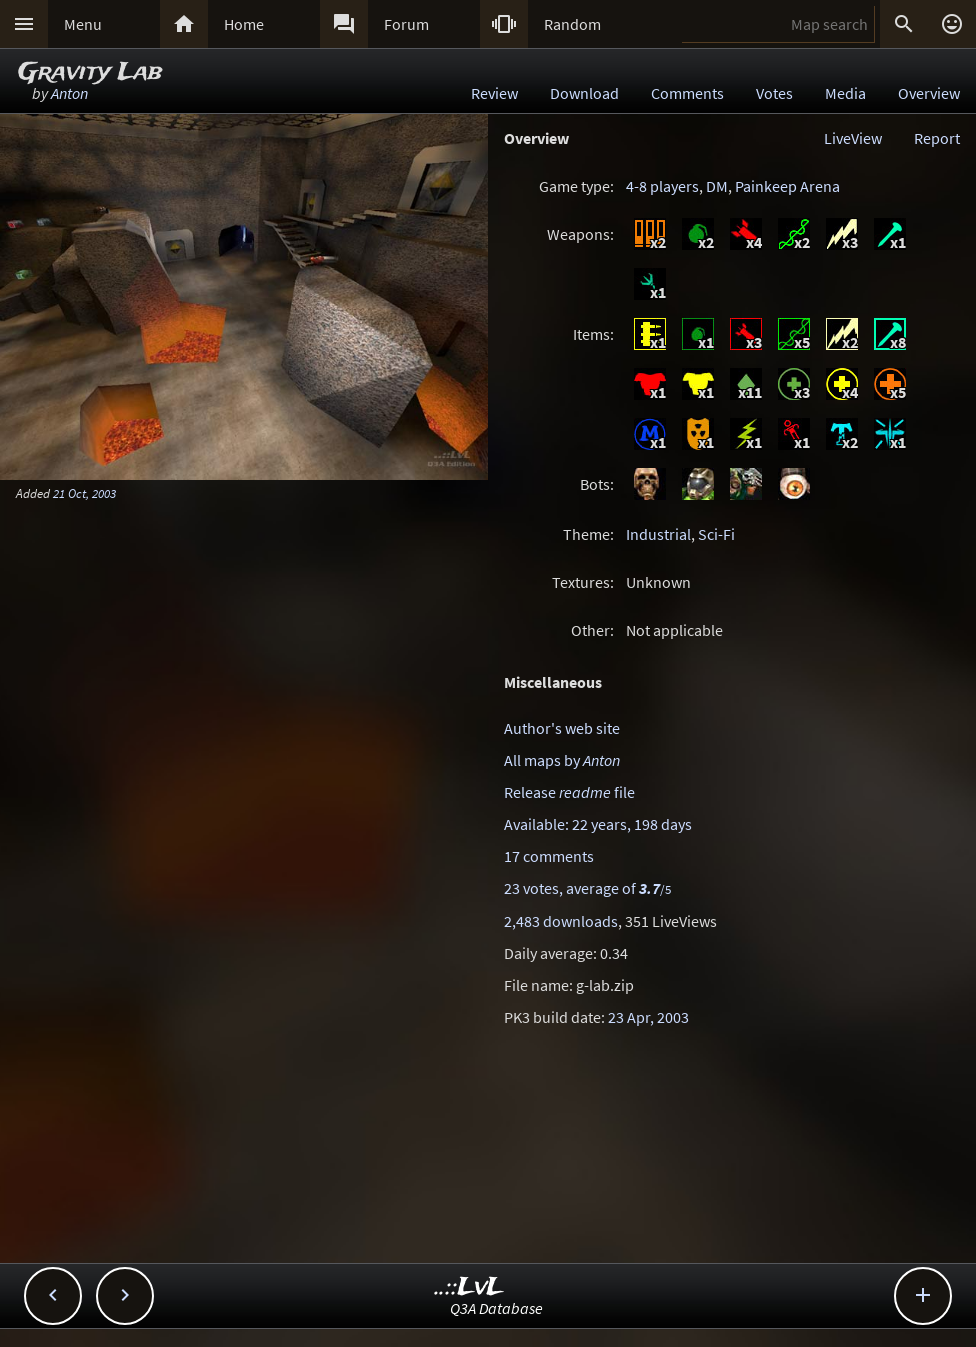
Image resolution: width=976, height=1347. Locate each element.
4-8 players (662, 186)
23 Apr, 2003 (648, 1017)
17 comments (549, 856)
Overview (929, 93)
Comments (687, 93)
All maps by (562, 760)
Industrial (658, 534)
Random (572, 24)
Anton (69, 93)
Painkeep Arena (787, 186)
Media (845, 93)
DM (717, 186)
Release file (569, 792)
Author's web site (562, 728)
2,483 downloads (561, 921)
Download (584, 93)
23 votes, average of (587, 888)
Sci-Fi (716, 534)
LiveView (853, 138)
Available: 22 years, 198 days (598, 824)
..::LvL (469, 1287)
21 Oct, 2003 (84, 493)
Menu (83, 24)
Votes (774, 93)
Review (494, 93)
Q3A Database (496, 1308)
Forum (406, 24)
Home (244, 24)
